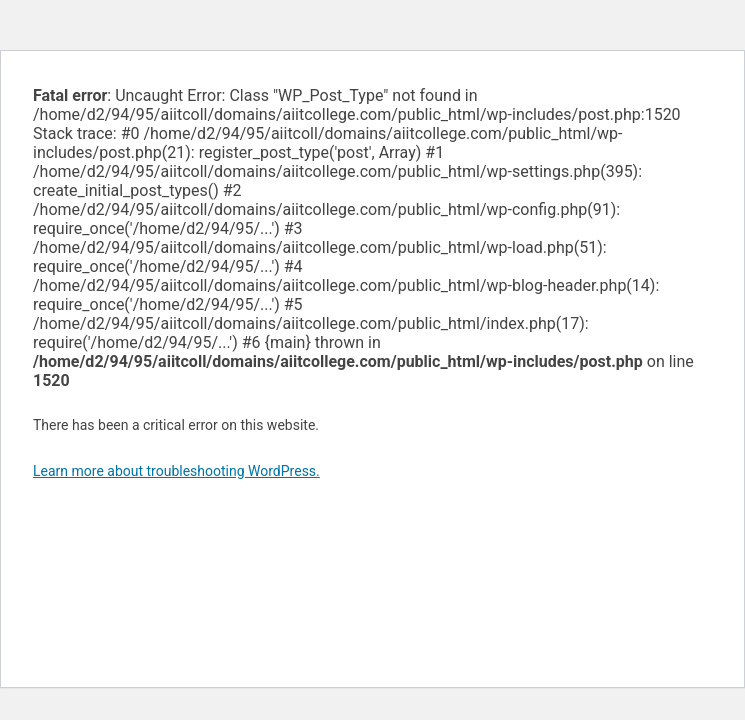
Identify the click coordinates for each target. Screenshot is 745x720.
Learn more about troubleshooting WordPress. (176, 471)
